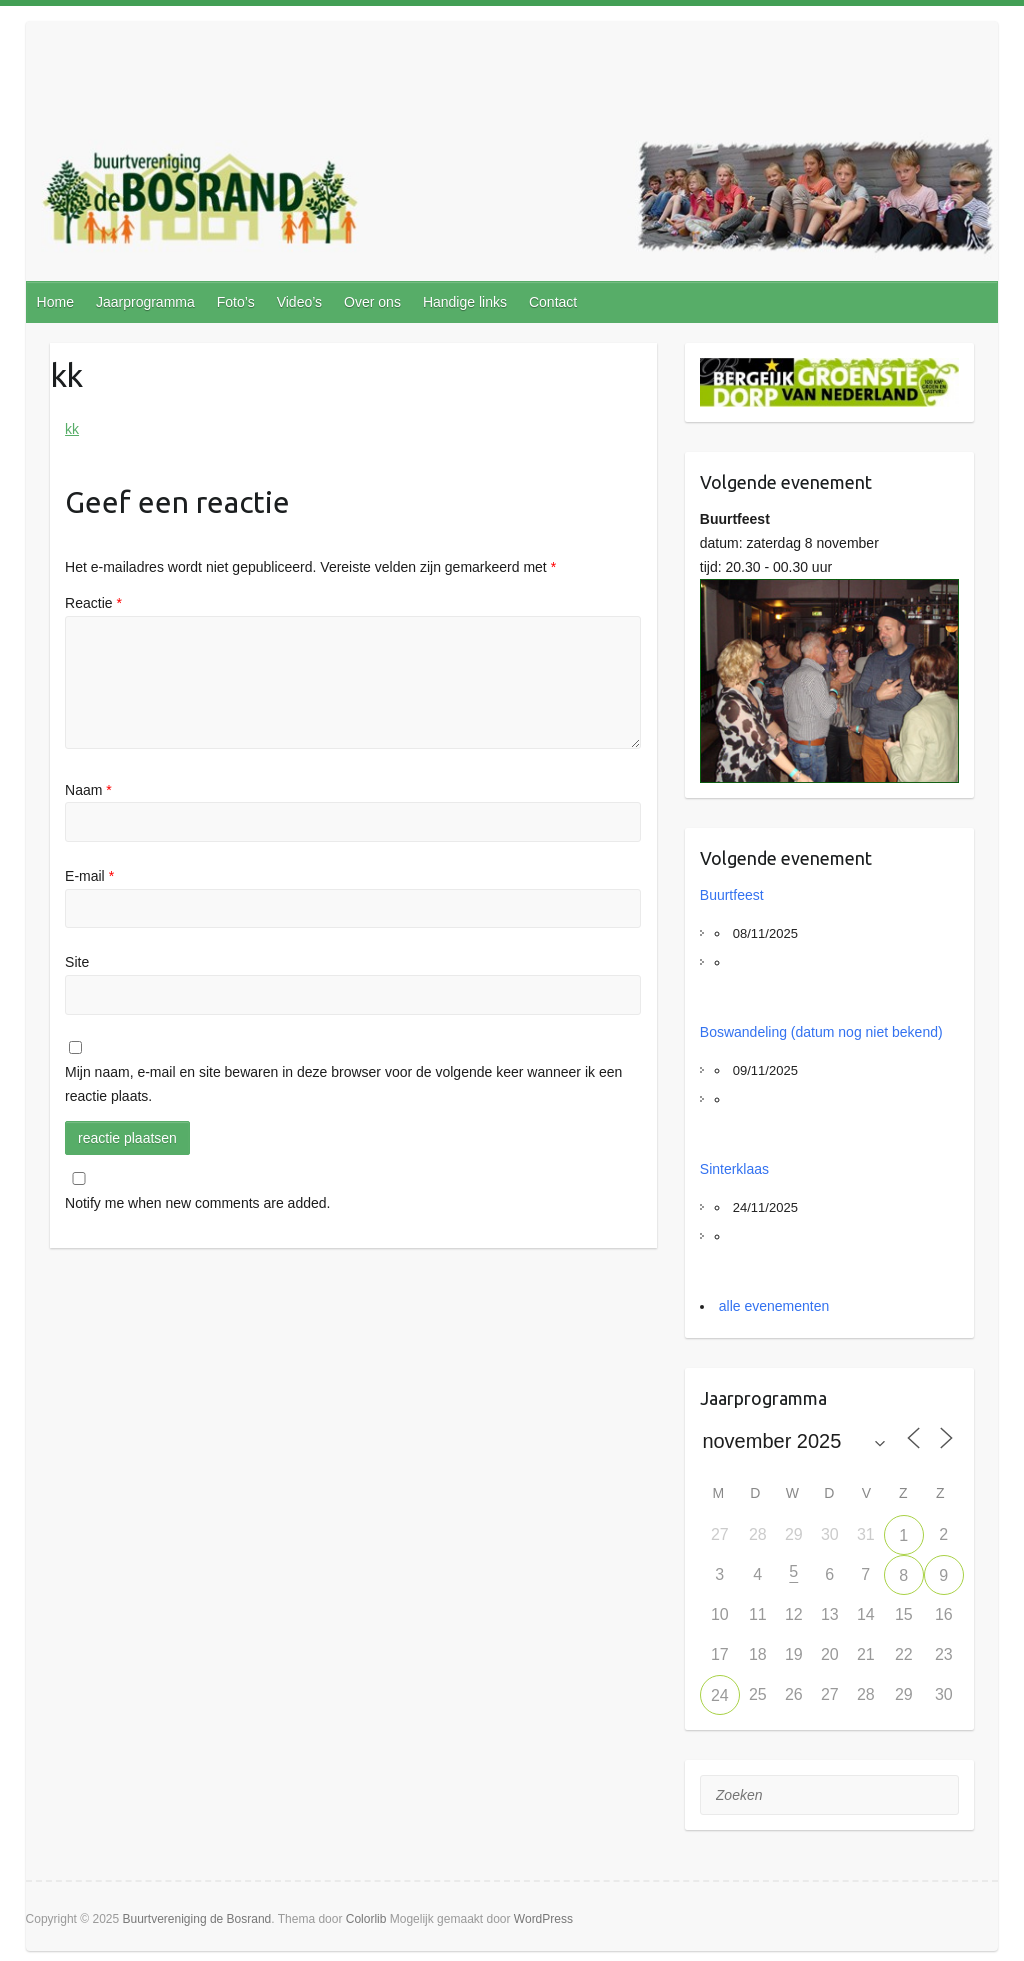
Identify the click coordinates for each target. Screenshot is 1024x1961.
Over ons (372, 302)
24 (720, 1695)
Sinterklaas (734, 1169)
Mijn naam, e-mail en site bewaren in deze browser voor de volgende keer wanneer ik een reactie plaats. (343, 1084)
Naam (88, 790)
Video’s (299, 302)
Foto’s (236, 302)
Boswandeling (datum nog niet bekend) (821, 1032)
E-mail (89, 876)
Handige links (465, 302)
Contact (553, 302)
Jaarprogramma (145, 302)
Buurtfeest (732, 895)
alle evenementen (774, 1306)
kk (72, 429)
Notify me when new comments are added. (197, 1203)
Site (77, 962)
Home (55, 302)
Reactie (93, 603)
